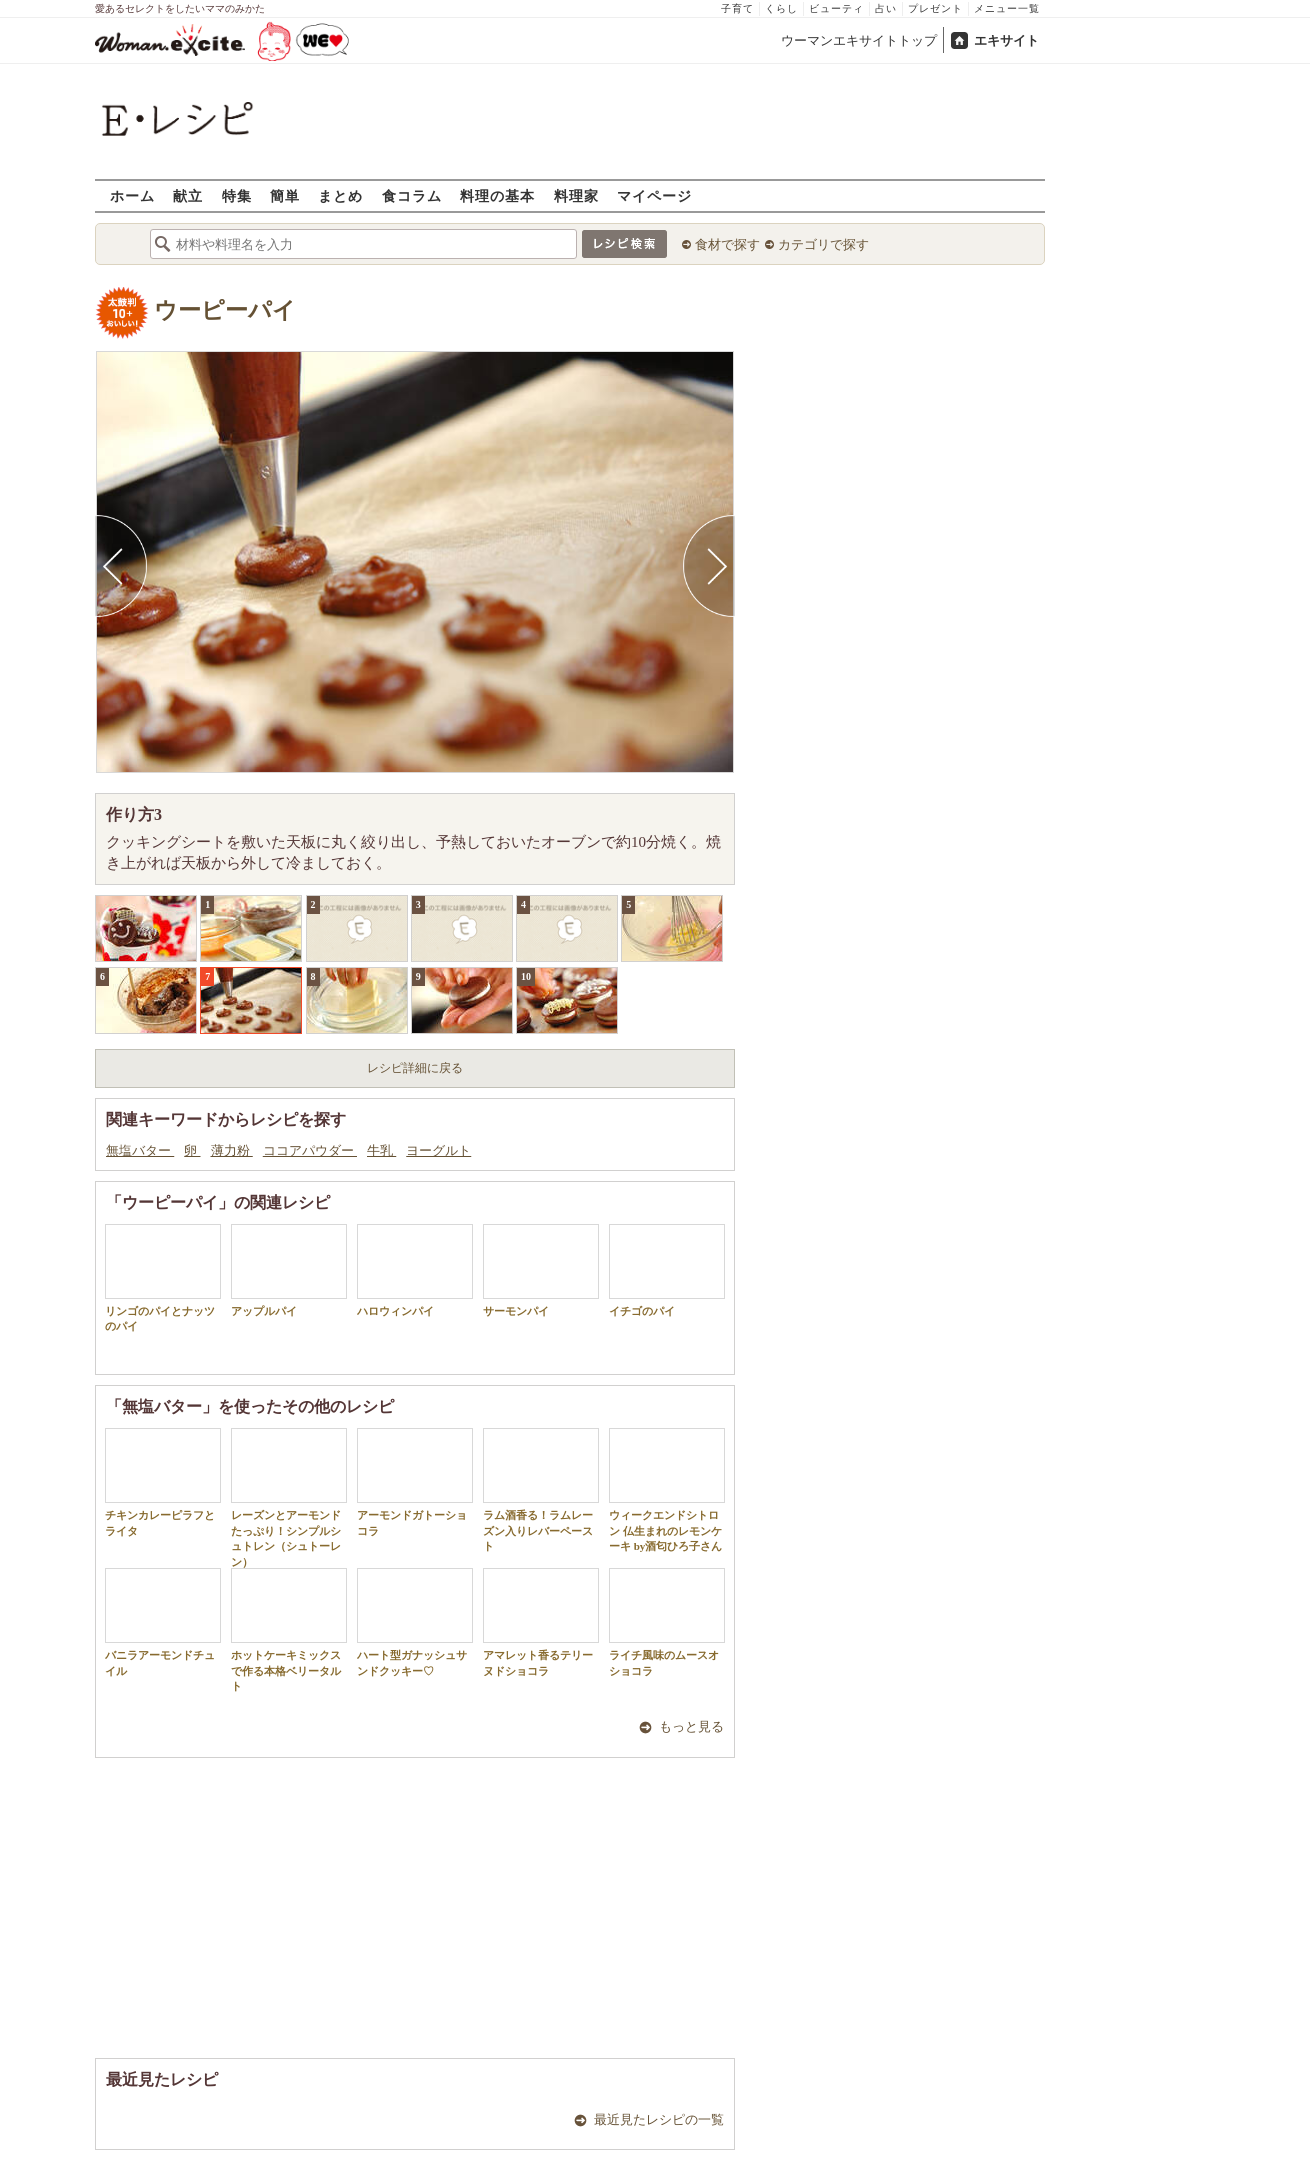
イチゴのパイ (667, 1270)
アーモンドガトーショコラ (415, 1482)
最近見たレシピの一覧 (659, 2119)
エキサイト (1006, 40)
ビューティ (836, 8)
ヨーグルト (438, 1150)
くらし (781, 8)
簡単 (285, 195)
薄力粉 (232, 1150)
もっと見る (691, 1726)
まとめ (340, 195)
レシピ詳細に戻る (415, 1068)
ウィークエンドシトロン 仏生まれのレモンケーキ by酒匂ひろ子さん (667, 1490)
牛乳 (381, 1150)
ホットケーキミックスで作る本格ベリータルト (289, 1630)
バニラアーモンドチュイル (163, 1622)
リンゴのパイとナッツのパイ (163, 1278)
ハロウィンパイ (415, 1270)
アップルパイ (289, 1270)
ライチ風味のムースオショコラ (667, 1622)
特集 (237, 195)
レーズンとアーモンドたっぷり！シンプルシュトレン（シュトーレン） (289, 1497)
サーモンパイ (541, 1270)
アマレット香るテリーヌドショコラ (541, 1622)
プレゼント (935, 8)
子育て (737, 8)
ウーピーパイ (225, 310)
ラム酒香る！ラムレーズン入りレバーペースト (541, 1490)
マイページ (654, 195)
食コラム (412, 195)
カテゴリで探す (823, 244)
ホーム (132, 195)
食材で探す (727, 244)
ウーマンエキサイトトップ (859, 40)
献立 (188, 195)
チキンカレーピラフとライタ (163, 1482)
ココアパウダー (310, 1150)
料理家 (576, 195)
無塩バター (140, 1150)
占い (886, 8)
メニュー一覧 (1007, 8)
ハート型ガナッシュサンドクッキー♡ (415, 1622)
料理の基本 (497, 195)
